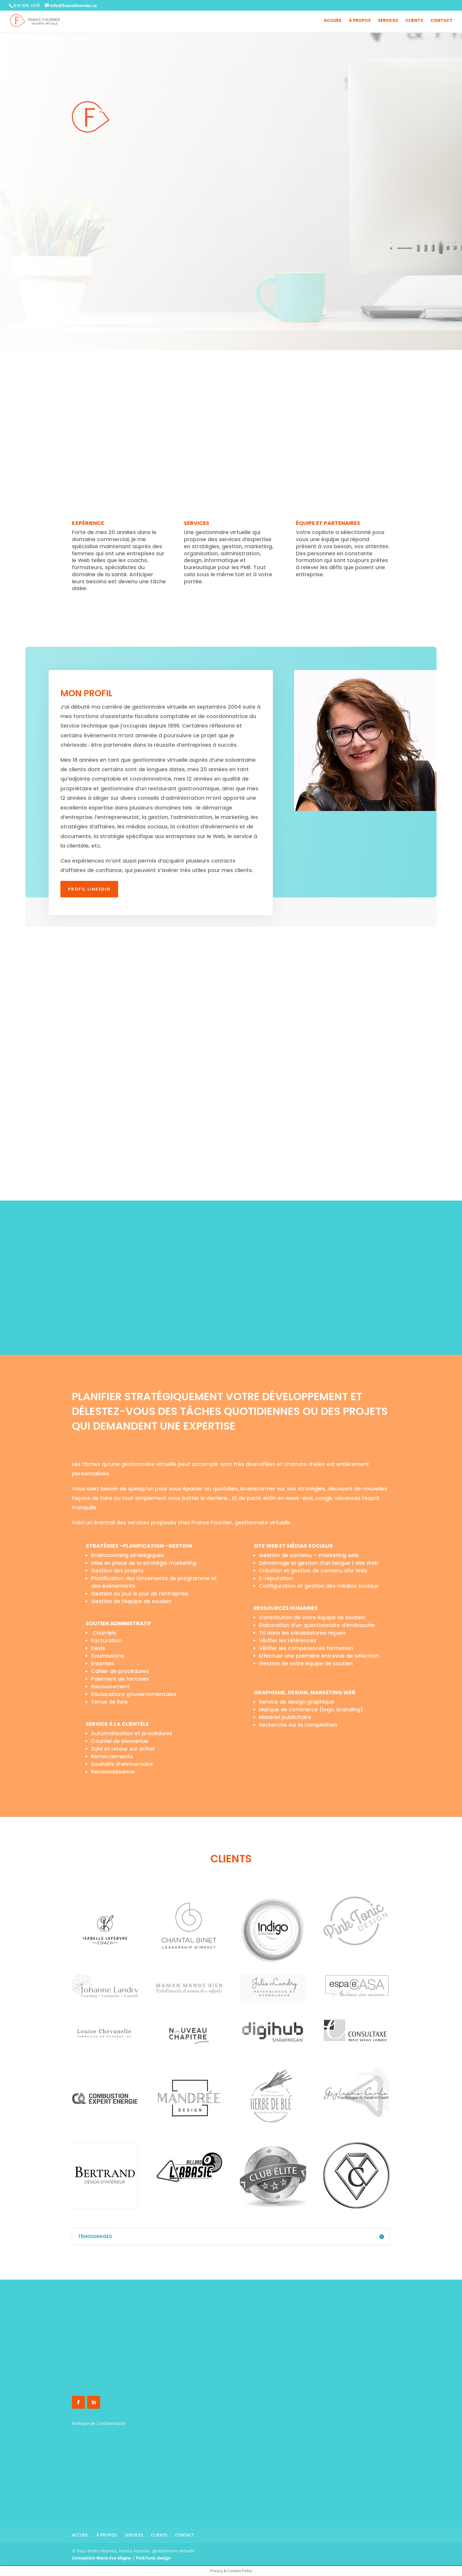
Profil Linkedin (89, 889)
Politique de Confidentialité (99, 2423)
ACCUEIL (333, 21)
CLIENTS (414, 21)
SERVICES (388, 21)
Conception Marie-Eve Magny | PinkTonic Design (121, 2558)
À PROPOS (360, 21)
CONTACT (441, 21)
